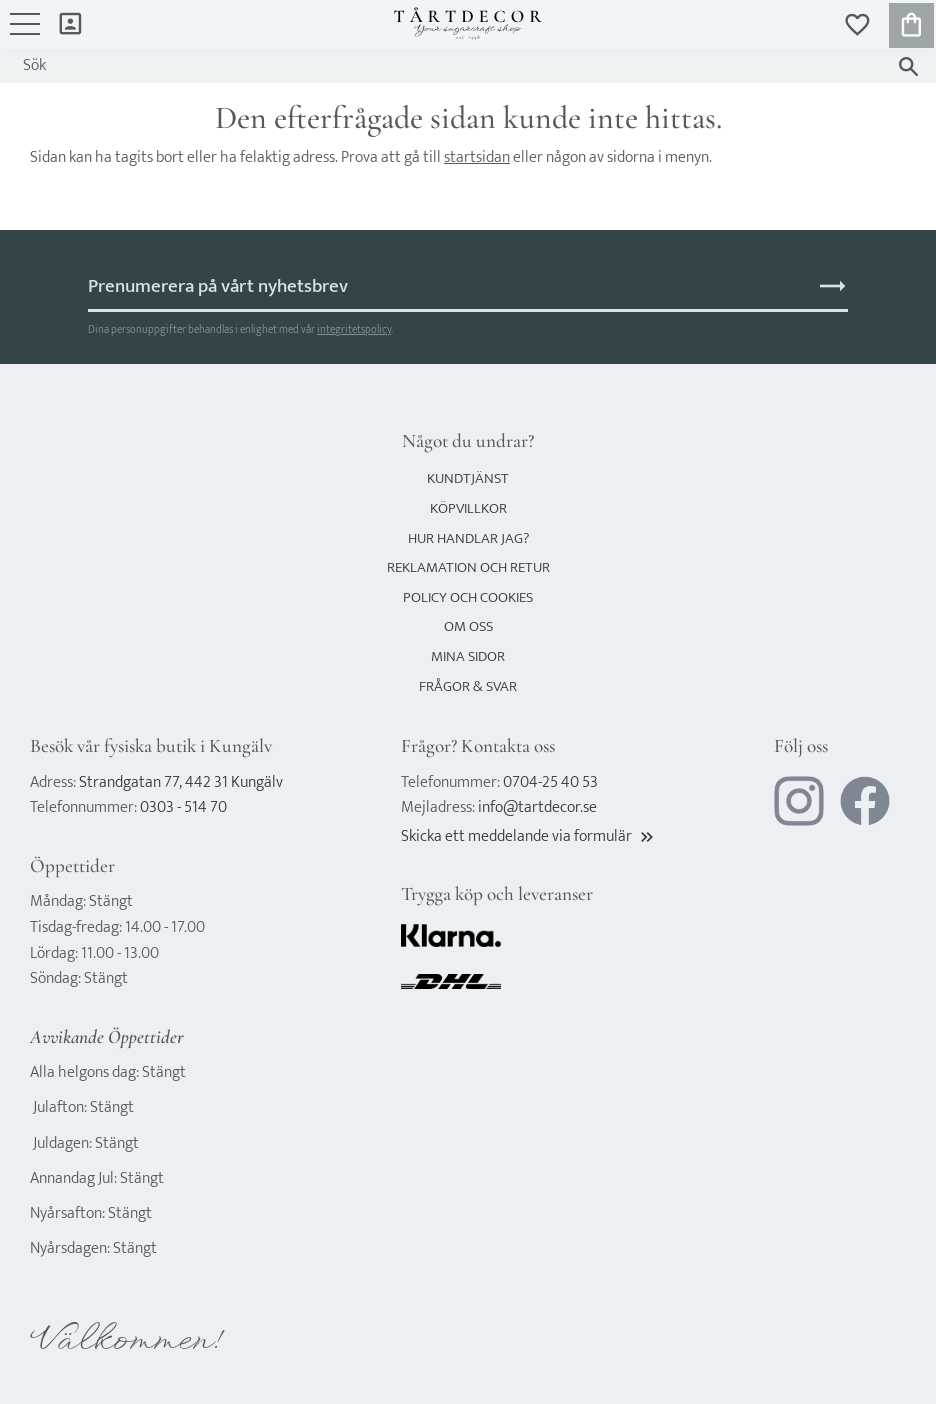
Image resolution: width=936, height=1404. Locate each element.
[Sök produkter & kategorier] (448, 66)
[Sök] (908, 66)
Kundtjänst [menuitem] (468, 478)
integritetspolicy (354, 329)
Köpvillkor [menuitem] (468, 508)
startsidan (477, 157)
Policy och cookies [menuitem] (468, 597)
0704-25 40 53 (550, 782)
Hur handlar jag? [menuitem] (468, 538)
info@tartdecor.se (537, 807)
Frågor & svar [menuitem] (468, 686)
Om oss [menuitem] (468, 626)
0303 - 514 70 (183, 807)
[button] (25, 34)
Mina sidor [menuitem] (70, 22)
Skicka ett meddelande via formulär (529, 836)
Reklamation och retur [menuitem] (468, 567)
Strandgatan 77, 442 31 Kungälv (181, 782)
